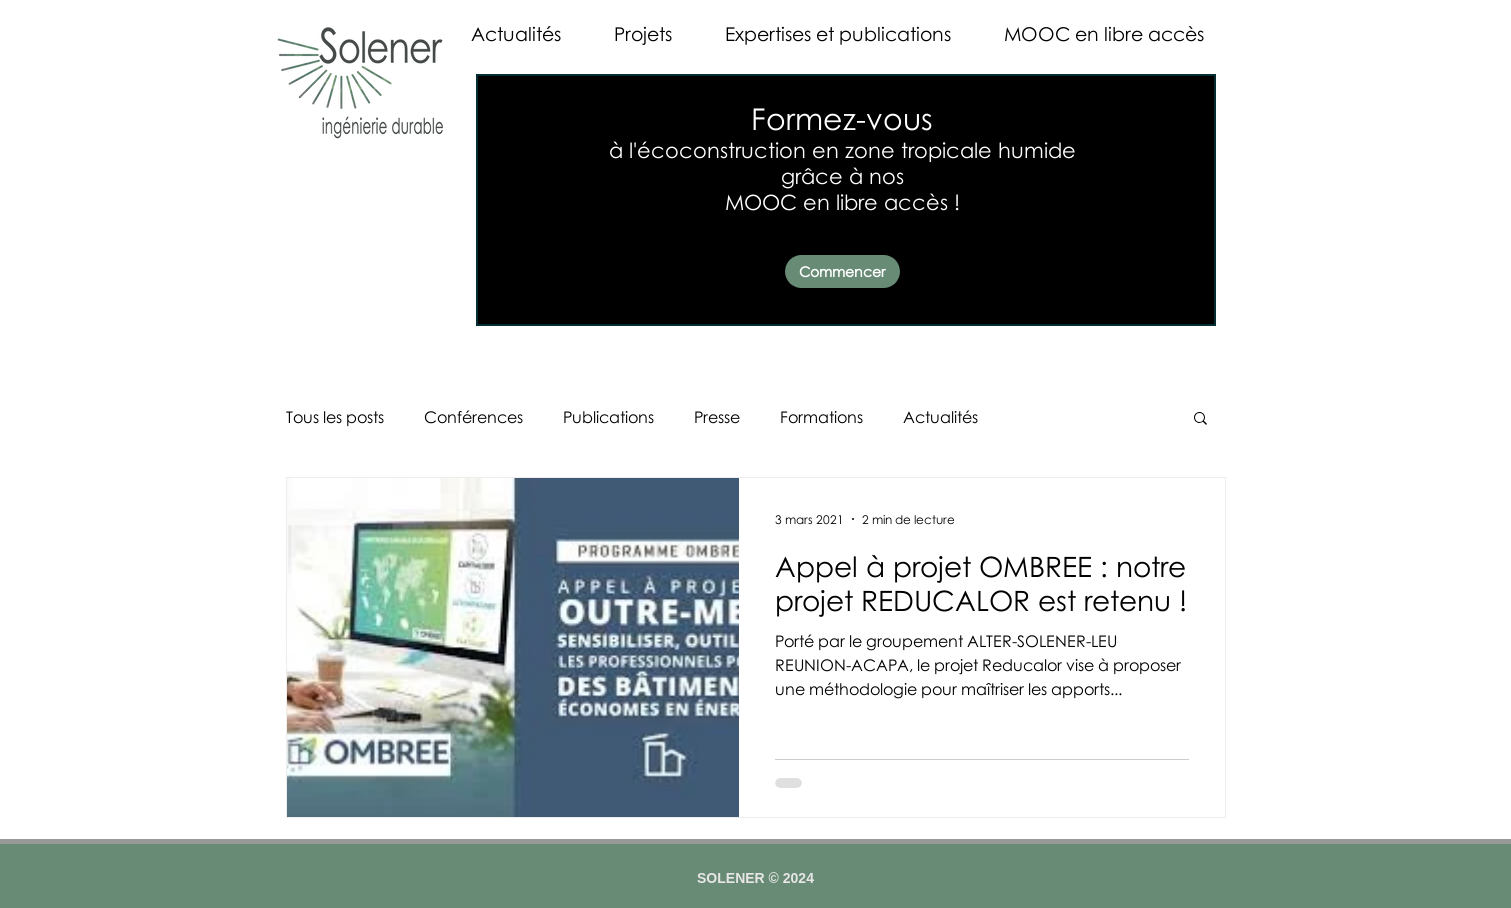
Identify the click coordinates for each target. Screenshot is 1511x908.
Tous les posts (335, 417)
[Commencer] (842, 271)
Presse (717, 417)
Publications (608, 417)
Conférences (473, 417)
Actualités (940, 417)
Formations (821, 417)
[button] (1200, 419)
